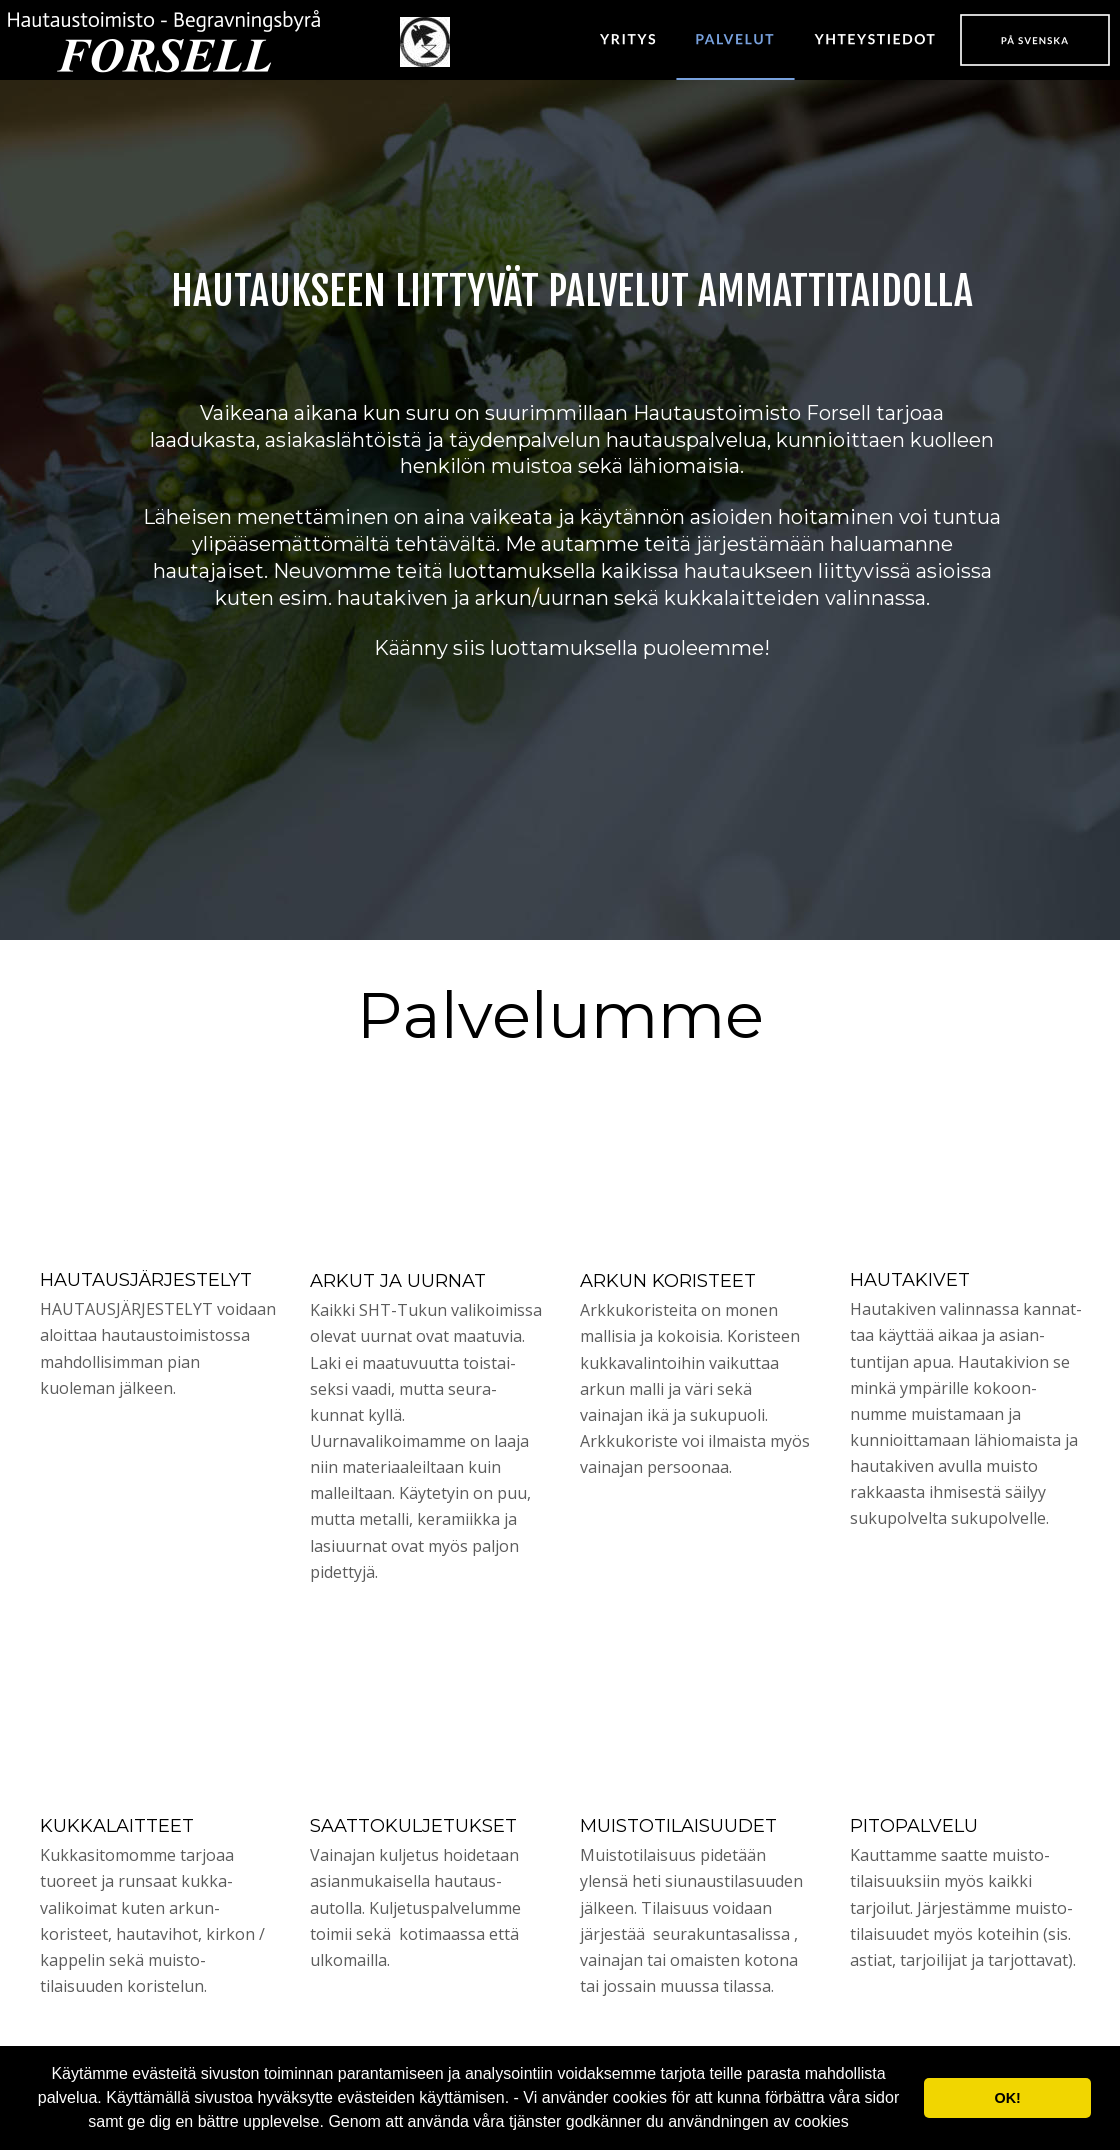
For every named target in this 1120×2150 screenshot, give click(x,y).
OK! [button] (1007, 2098)
